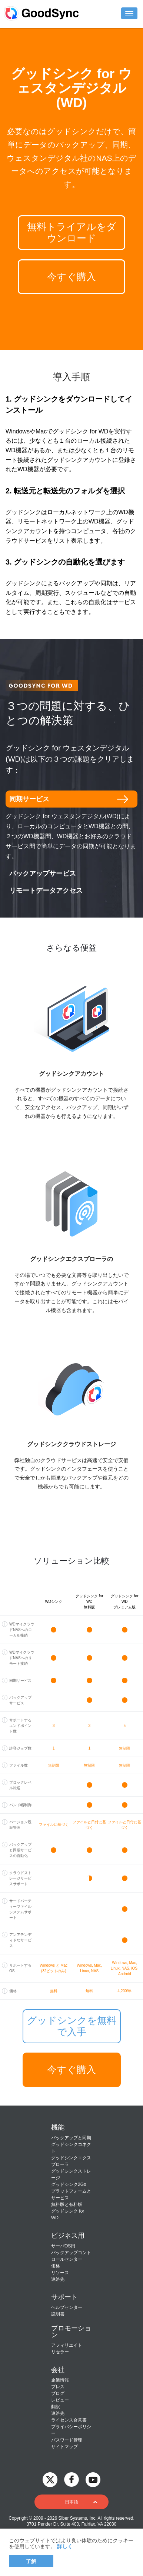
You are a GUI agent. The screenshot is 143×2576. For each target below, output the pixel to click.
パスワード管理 (66, 2440)
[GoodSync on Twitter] (50, 2479)
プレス (57, 2386)
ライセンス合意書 (69, 2420)
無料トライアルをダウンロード (71, 232)
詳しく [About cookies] (65, 2546)
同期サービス (29, 799)
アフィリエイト (66, 2345)
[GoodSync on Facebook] (71, 2479)
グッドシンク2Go (68, 2184)
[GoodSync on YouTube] (93, 2479)
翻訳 (55, 2406)
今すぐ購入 (71, 276)
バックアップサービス (42, 873)
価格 (55, 2266)
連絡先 (57, 2279)
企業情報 (60, 2380)
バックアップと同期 (71, 2137)
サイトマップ (64, 2446)
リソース (60, 2272)
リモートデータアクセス (46, 890)
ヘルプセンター (66, 2307)
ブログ (57, 2393)
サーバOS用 (63, 2246)
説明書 (57, 2314)
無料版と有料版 (66, 2204)
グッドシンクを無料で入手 (71, 2026)
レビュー (60, 2400)
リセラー (60, 2351)
